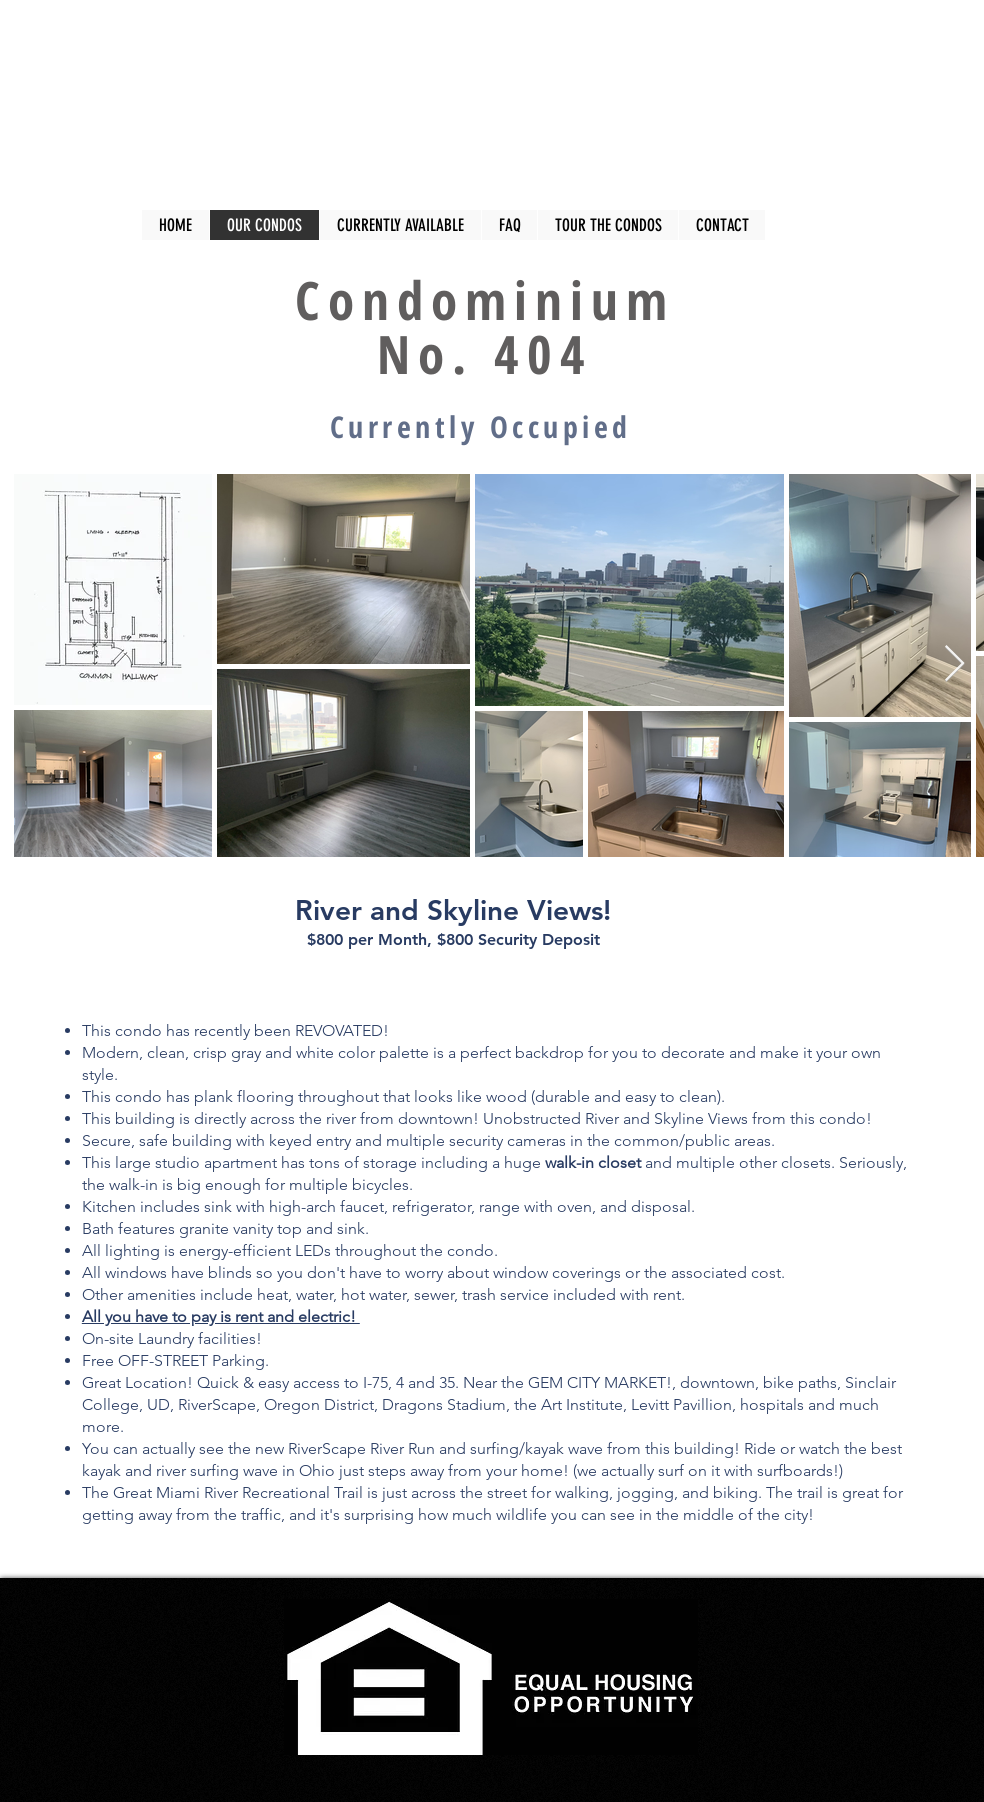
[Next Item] (954, 664)
